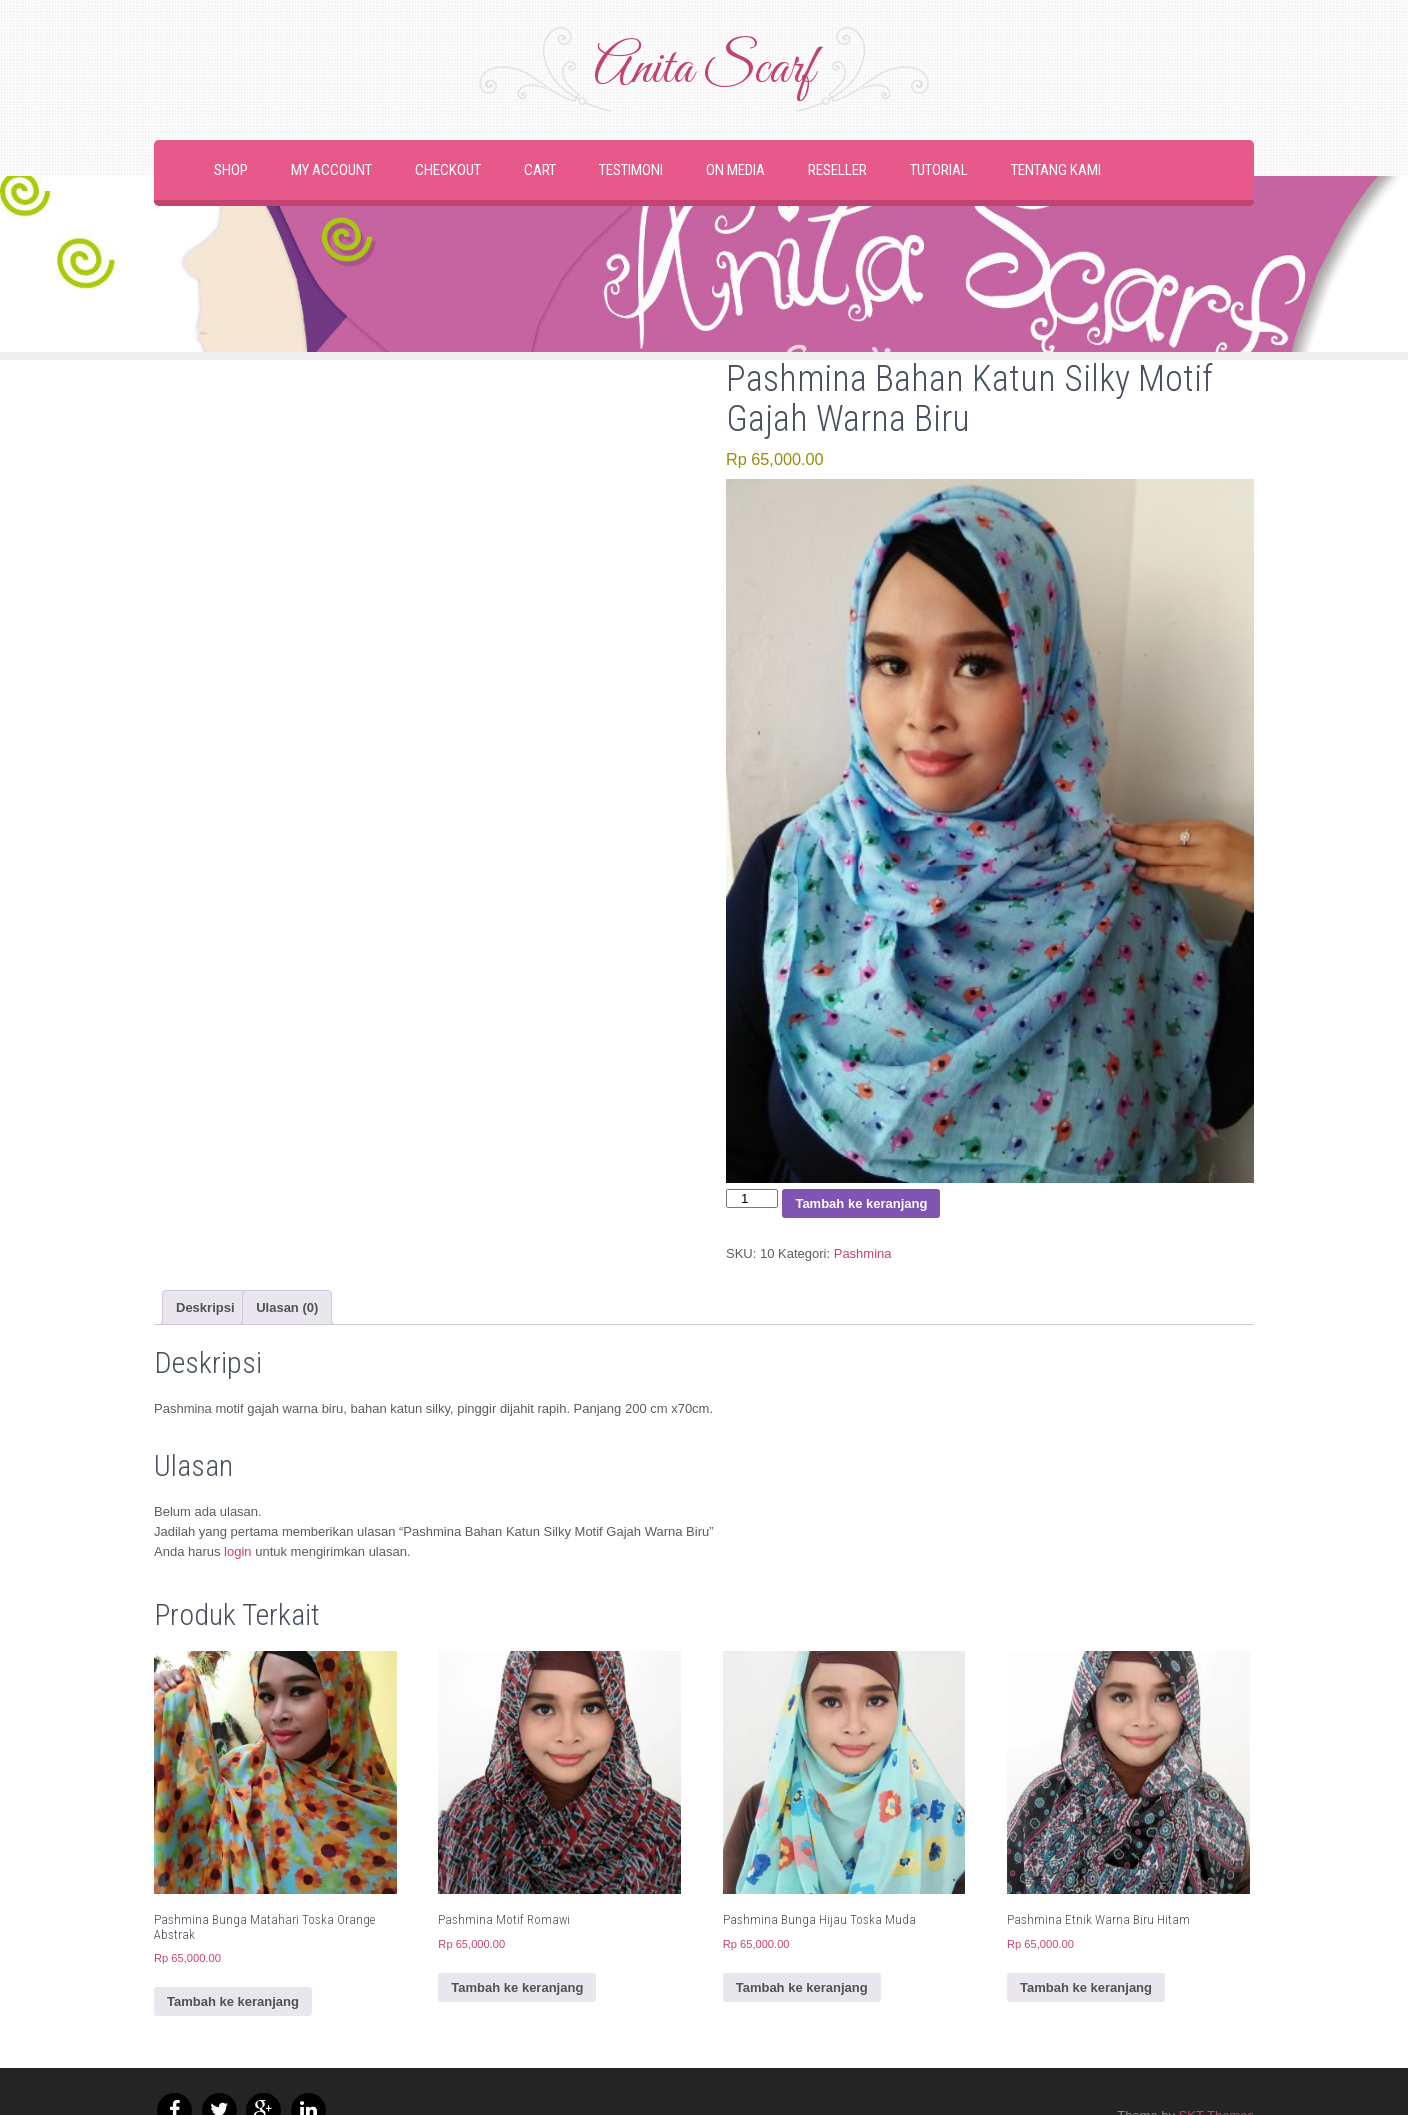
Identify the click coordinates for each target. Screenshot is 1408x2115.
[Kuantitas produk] (752, 1198)
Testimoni (631, 170)
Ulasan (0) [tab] (287, 1307)
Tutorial (939, 170)
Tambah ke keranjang (861, 1203)
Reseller (837, 170)
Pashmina (863, 1253)
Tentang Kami (1056, 170)
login (237, 1551)
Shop (231, 170)
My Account (331, 170)
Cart (540, 170)
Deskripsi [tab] (205, 1307)
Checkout (448, 170)
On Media (735, 170)
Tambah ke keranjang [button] (233, 2001)
